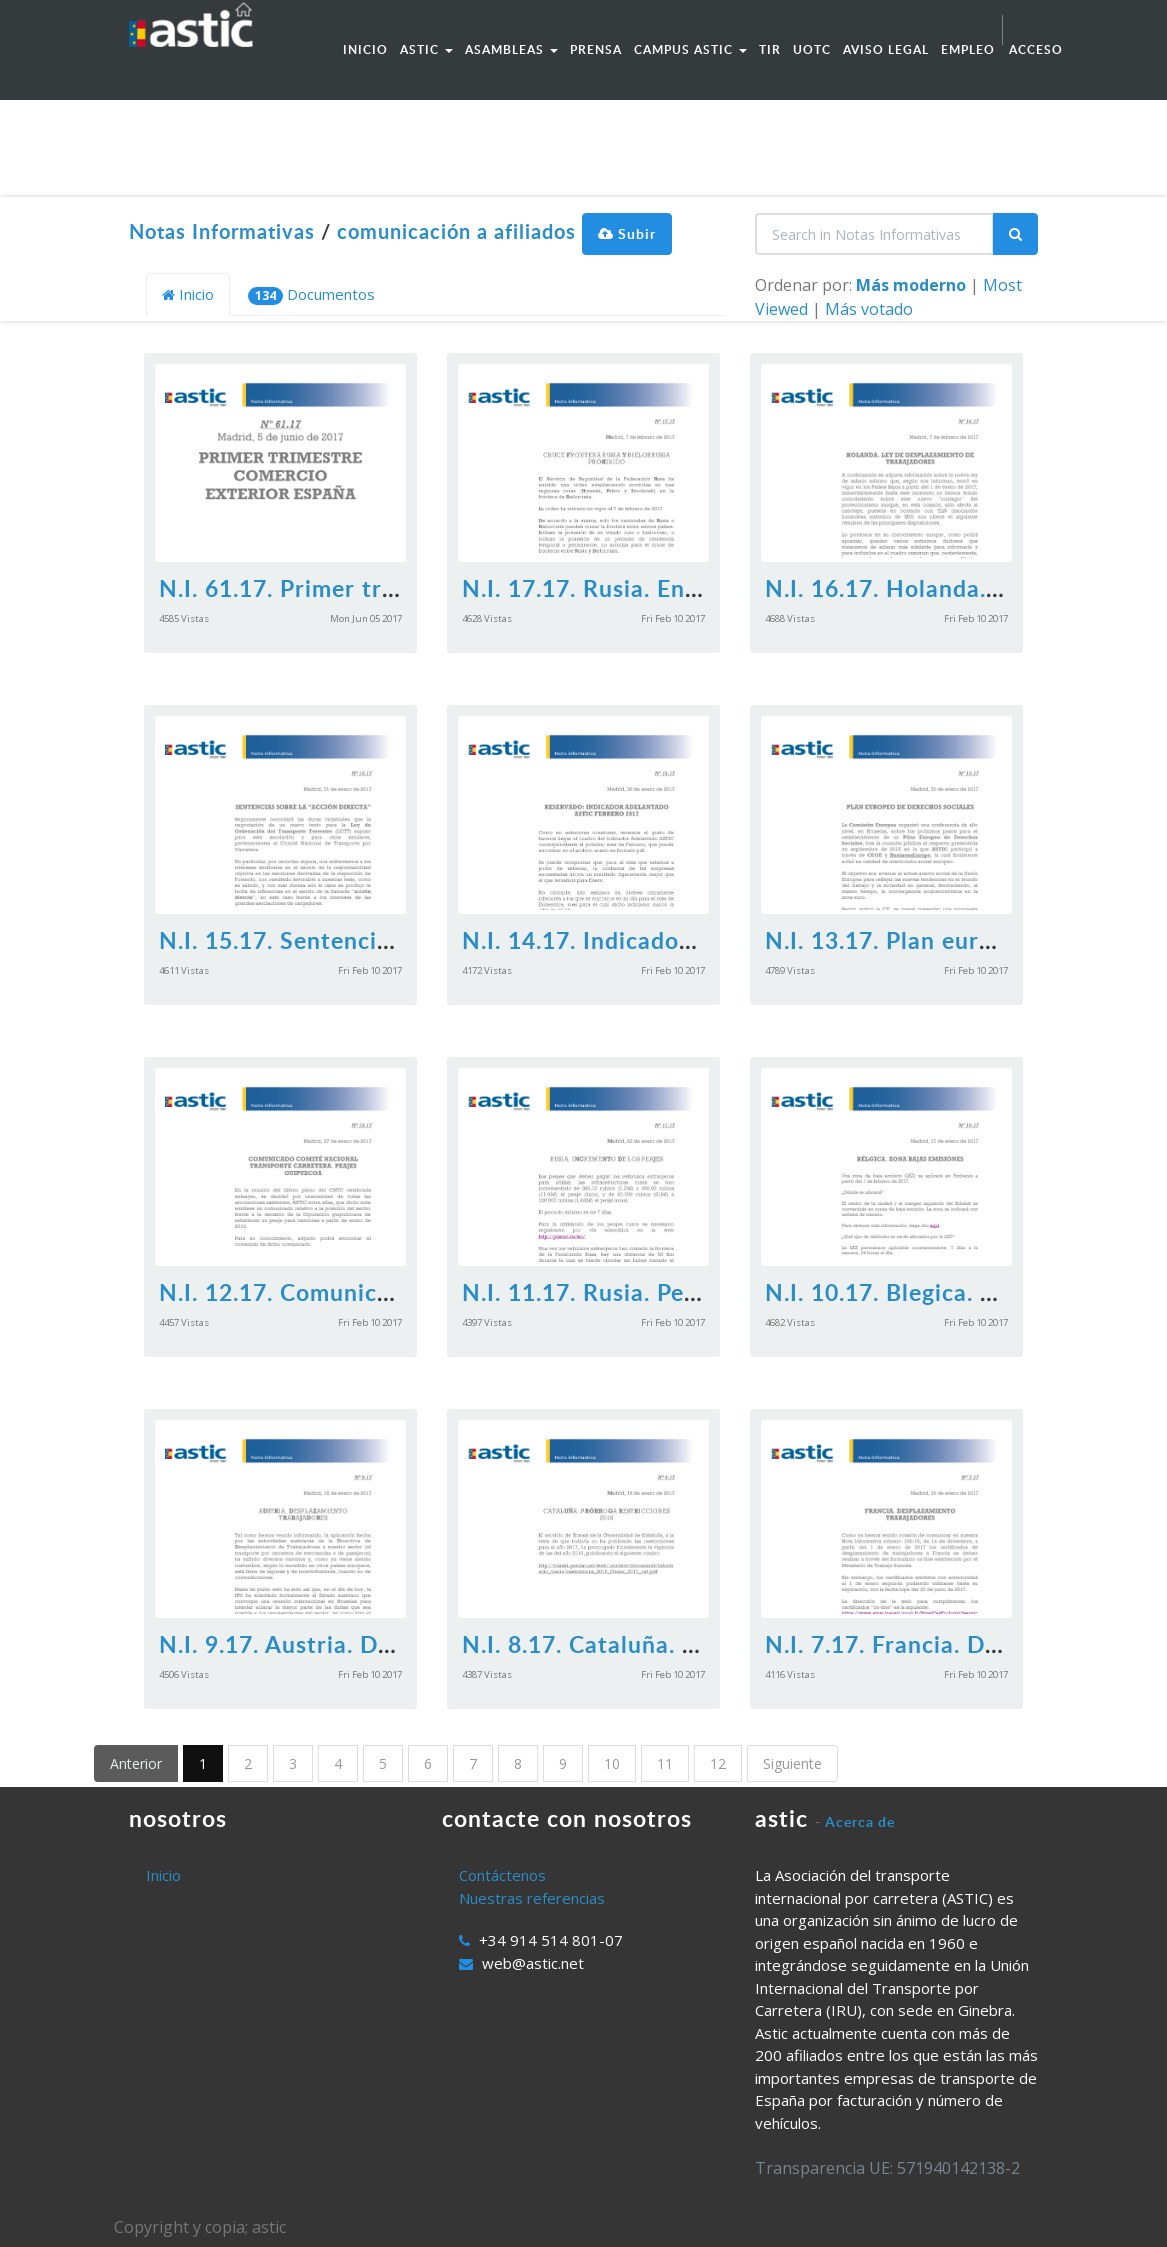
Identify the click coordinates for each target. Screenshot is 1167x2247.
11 (665, 1763)
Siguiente (792, 1763)
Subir (627, 233)
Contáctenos (502, 1875)
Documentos (311, 294)
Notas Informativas (222, 231)
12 (718, 1763)
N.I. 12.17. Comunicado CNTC (324, 1292)
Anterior (136, 1763)
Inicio (188, 294)
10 (612, 1763)
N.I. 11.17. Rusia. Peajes (595, 1292)
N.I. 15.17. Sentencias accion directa (362, 940)
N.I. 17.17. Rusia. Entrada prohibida (660, 588)
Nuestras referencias (532, 1898)
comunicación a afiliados (456, 231)
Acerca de (860, 1821)
